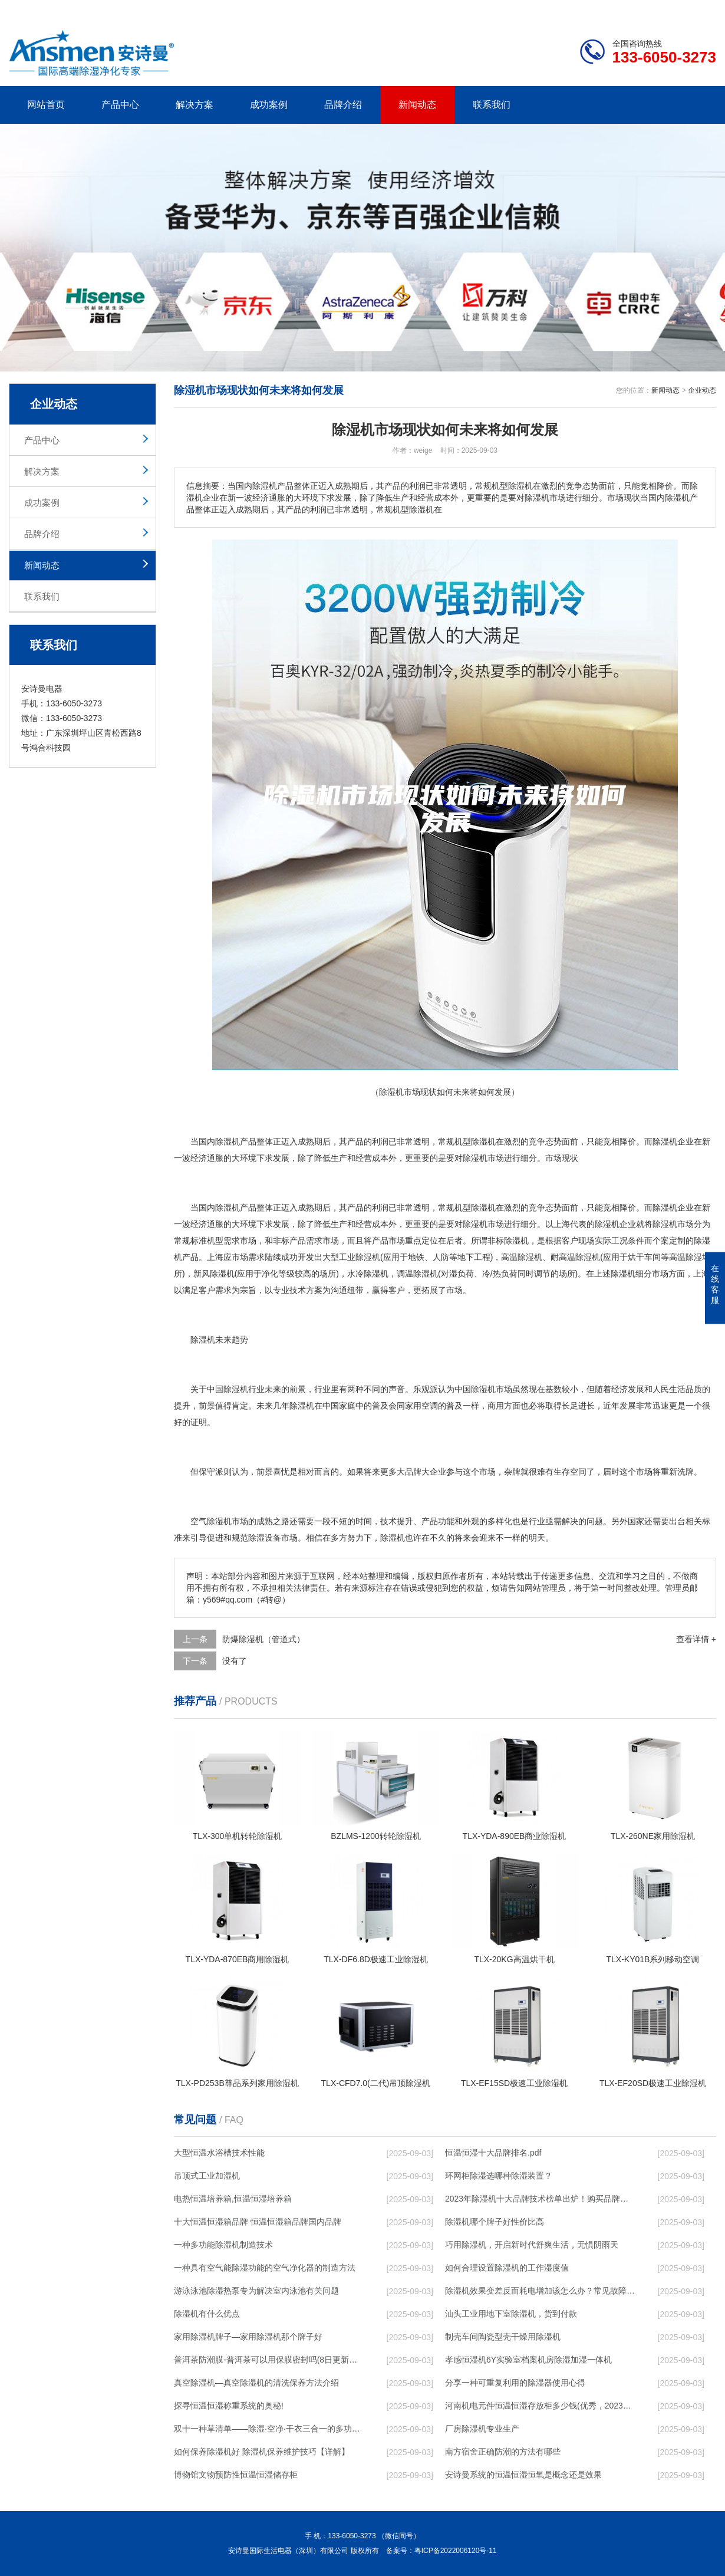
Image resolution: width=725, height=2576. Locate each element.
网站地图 (648, 9)
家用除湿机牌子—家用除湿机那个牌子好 (248, 2336)
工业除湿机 (359, 1257)
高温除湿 (575, 1257)
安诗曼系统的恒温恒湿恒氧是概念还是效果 (523, 2474)
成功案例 (269, 105)
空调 (429, 1405)
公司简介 (538, 9)
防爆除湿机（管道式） (263, 1639)
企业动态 (702, 390)
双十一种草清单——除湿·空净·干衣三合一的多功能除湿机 (269, 2428)
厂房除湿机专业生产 (482, 2428)
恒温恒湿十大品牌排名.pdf (493, 2152)
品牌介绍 (343, 105)
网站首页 (46, 105)
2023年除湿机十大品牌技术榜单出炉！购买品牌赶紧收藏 (540, 2198)
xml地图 (701, 9)
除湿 (479, 1141)
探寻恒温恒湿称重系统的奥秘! (229, 2405)
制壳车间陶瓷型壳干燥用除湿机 (503, 2336)
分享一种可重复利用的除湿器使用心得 (515, 2382)
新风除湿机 (214, 1273)
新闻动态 (417, 105)
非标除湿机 (508, 1240)
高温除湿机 (521, 1257)
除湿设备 (264, 1537)
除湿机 (227, 1141)
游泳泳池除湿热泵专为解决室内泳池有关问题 (256, 2290)
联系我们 (491, 105)
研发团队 (592, 9)
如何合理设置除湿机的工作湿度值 (507, 2267)
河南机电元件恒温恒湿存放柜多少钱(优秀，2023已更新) (540, 2405)
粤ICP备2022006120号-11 (455, 2551)
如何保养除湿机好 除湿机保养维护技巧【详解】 (262, 2451)
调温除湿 (413, 1273)
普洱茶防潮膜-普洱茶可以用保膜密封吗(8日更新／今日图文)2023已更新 (269, 2359)
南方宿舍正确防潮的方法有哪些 (503, 2451)
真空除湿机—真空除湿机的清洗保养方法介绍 (256, 2382)
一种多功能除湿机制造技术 (223, 2244)
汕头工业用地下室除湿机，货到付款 (511, 2313)
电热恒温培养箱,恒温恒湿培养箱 (233, 2198)
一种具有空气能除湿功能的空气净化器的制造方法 (264, 2267)
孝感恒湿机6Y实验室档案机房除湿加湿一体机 (528, 2359)
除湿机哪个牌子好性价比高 (494, 2221)
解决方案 (194, 105)
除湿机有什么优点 (207, 2313)
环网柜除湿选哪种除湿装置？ (498, 2175)
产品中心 (120, 105)
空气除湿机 (211, 1521)
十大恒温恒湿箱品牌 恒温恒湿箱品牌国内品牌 (257, 2221)
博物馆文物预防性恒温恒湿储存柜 (236, 2474)
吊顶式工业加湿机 (207, 2175)
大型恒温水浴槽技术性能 (219, 2152)
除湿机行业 (244, 1389)
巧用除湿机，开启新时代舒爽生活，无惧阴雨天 (531, 2244)
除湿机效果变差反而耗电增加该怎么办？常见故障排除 (540, 2290)
